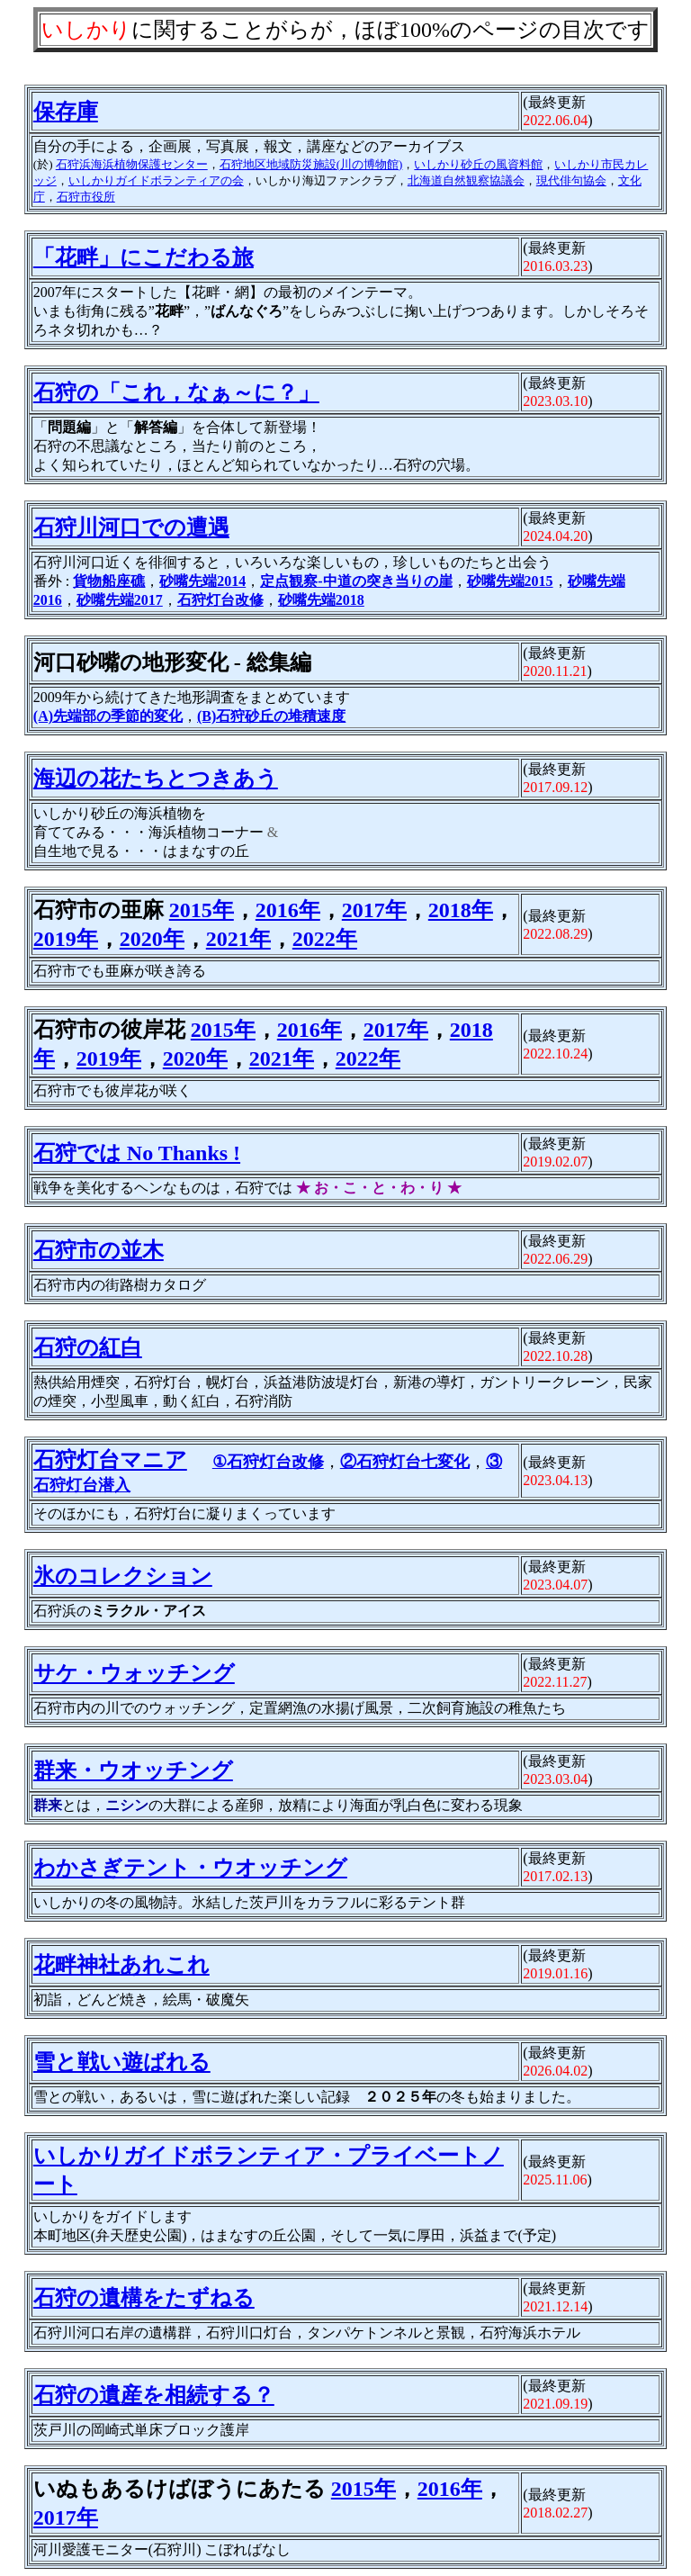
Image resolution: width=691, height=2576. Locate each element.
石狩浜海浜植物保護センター (132, 164)
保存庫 (65, 111)
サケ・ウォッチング (134, 1673)
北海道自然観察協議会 (466, 180)
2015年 (201, 910)
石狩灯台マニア (110, 1460)
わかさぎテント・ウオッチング (190, 1867)
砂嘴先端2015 (510, 581)
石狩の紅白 (87, 1347)
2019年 (65, 938)
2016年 (288, 910)
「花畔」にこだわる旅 (143, 257)
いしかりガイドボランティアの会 (156, 180)
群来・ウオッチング (133, 1770)
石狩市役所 (86, 196)
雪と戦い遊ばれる (122, 2062)
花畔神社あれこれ (121, 1965)
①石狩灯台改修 (268, 1462)
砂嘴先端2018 (321, 600)
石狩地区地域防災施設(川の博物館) (311, 164)
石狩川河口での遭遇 (131, 527)
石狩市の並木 (98, 1250)
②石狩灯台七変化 (405, 1462)
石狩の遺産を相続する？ (153, 2395)
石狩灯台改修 (220, 600)
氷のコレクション (122, 1576)
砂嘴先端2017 (119, 600)
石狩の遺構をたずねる (144, 2298)
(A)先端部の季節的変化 (108, 716)
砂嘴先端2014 (202, 581)
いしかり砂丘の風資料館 (478, 164)
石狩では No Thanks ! (136, 1153)
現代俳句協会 (571, 180)
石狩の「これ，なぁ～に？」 (176, 392)
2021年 (238, 938)
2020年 (152, 938)
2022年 (324, 938)
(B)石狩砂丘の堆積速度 (271, 716)
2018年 (460, 910)
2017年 (374, 910)
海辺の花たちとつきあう (155, 778)
